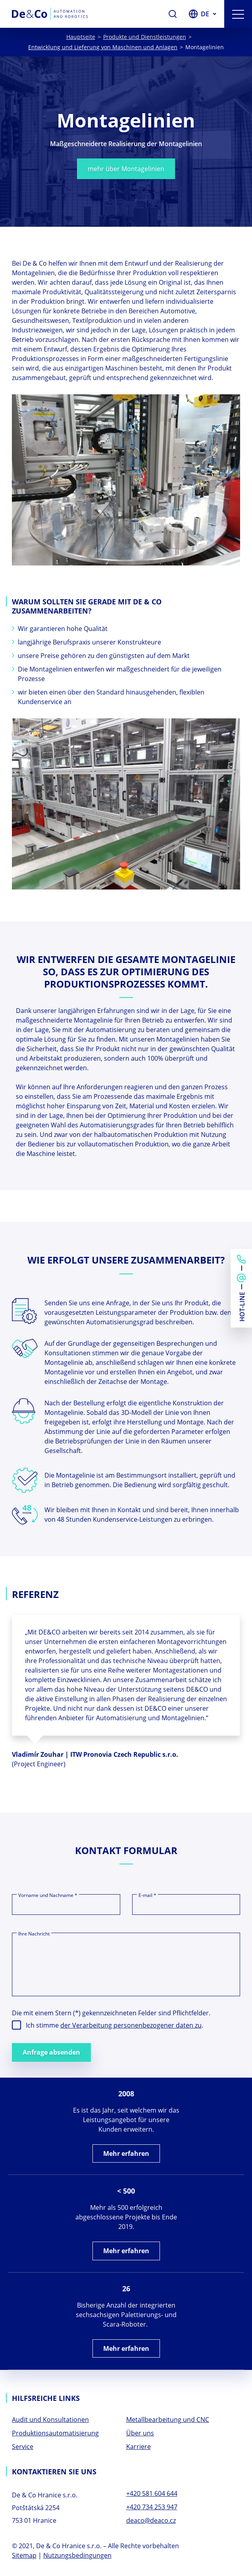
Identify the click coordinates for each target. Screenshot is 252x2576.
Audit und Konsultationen (50, 2419)
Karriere (138, 2446)
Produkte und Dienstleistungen (144, 37)
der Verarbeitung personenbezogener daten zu (131, 2025)
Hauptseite (80, 37)
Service (22, 2446)
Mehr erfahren (126, 2153)
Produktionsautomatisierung (55, 2433)
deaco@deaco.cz (151, 2520)
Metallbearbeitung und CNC (167, 2419)
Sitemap (24, 2555)
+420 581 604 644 (151, 2493)
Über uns (140, 2433)
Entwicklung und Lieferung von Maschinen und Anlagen (102, 47)
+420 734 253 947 (151, 2507)
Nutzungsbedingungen (77, 2555)
